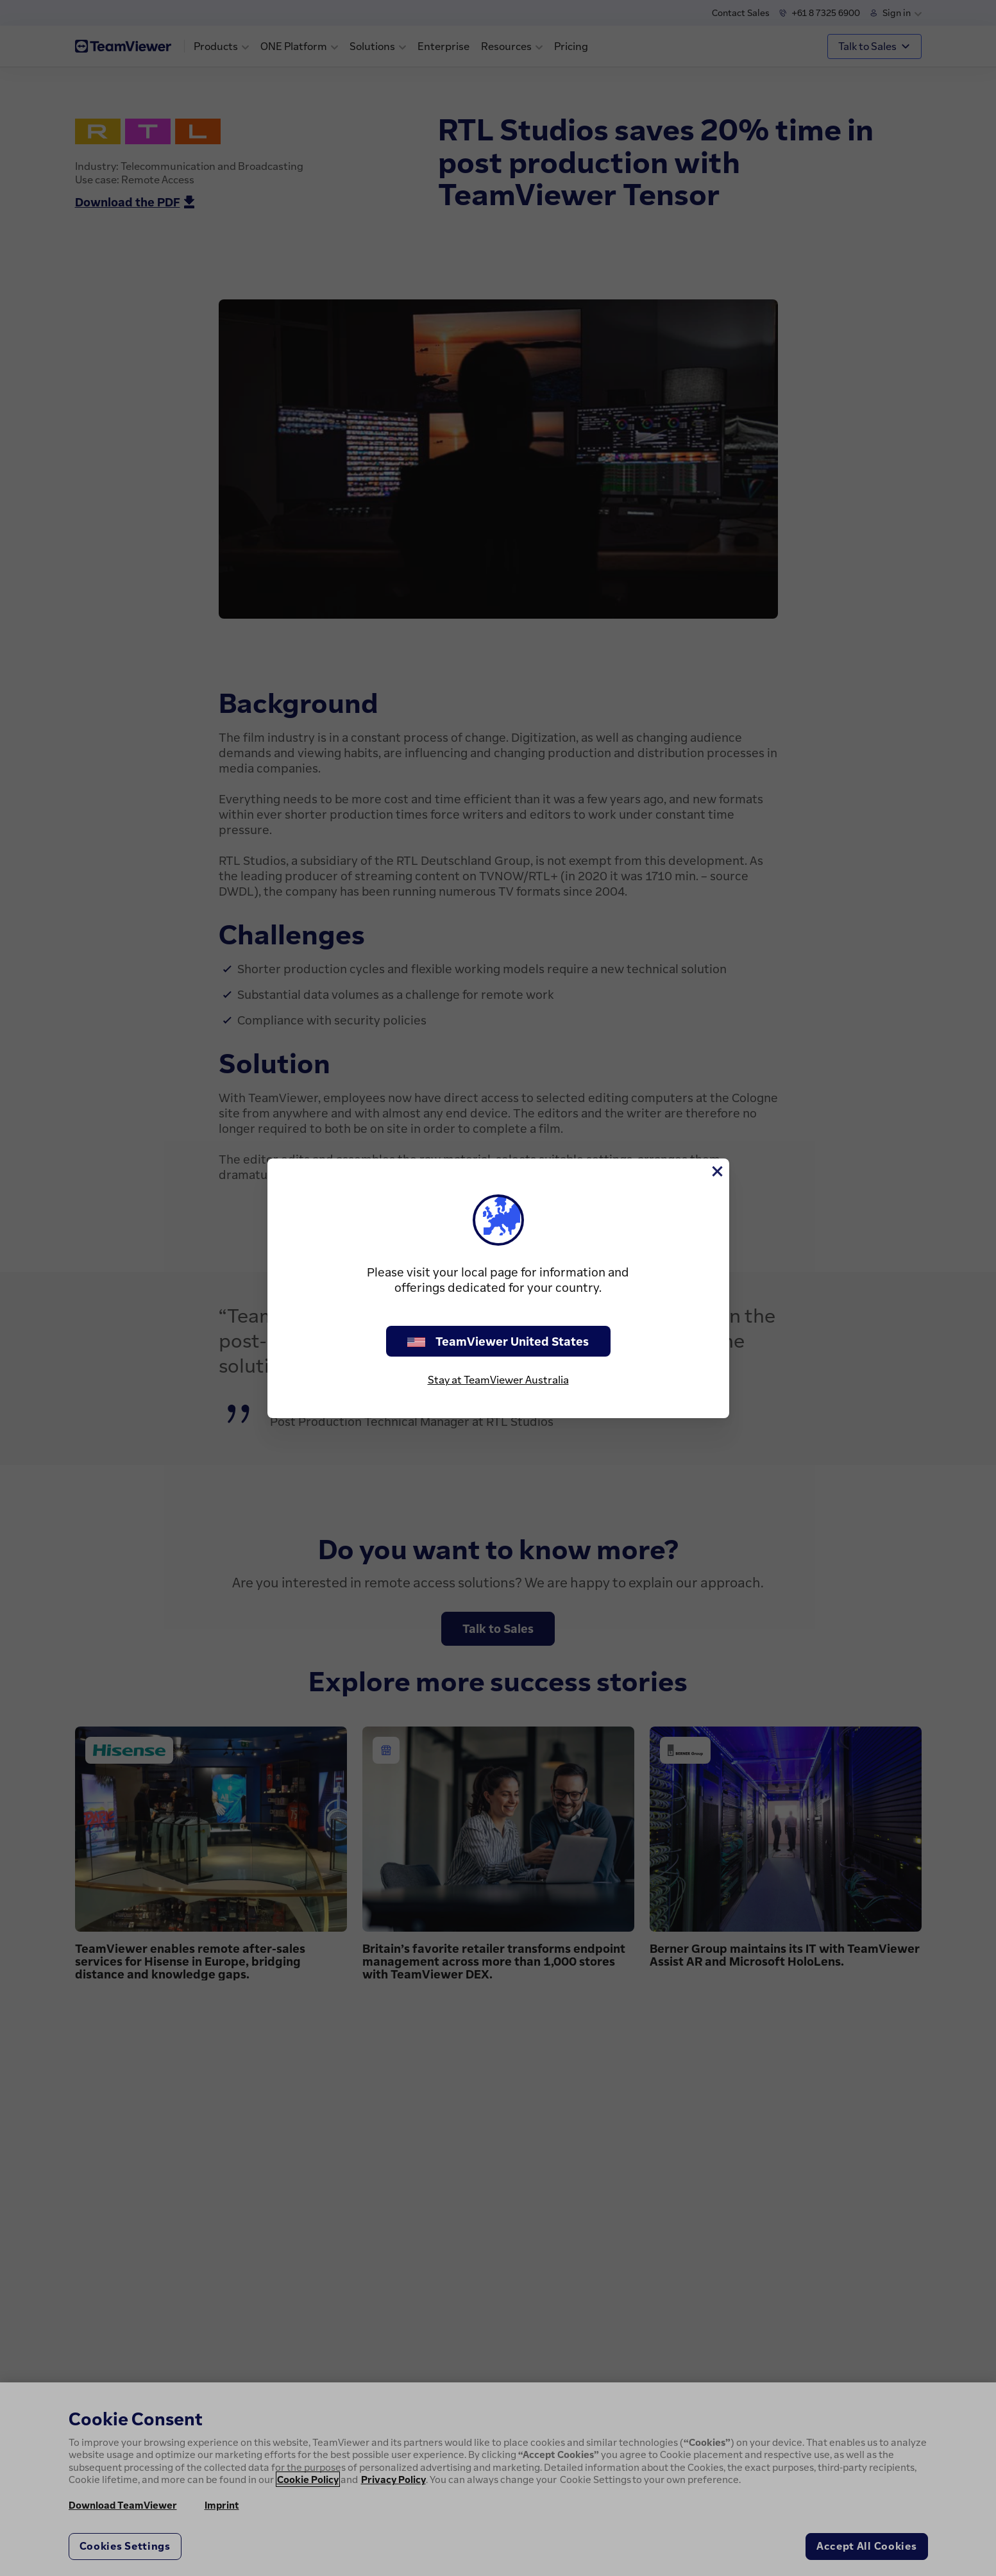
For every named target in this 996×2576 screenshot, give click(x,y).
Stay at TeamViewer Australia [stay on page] (498, 1380)
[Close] (716, 1171)
